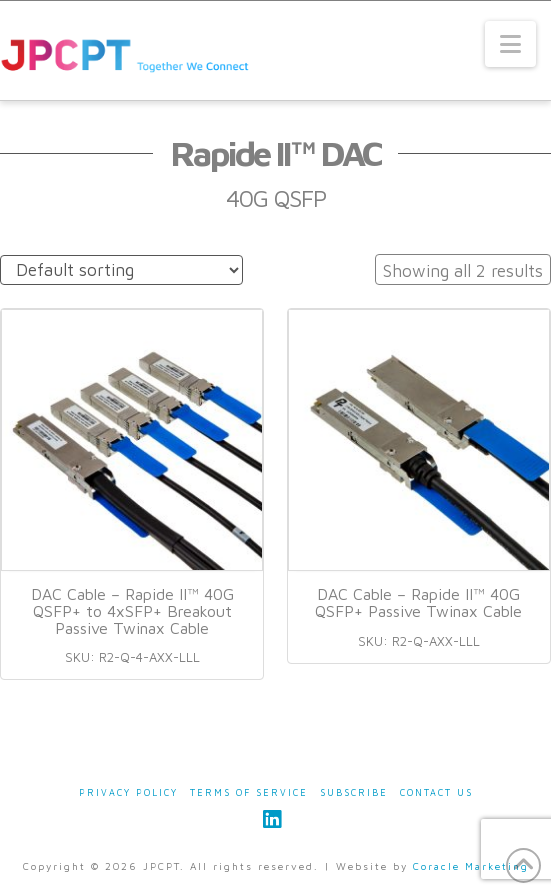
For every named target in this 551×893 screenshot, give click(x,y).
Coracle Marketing (471, 866)
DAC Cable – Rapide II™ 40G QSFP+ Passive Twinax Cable (418, 602)
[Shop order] (121, 270)
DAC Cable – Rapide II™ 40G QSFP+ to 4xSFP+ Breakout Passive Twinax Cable (132, 611)
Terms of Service (249, 792)
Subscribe (354, 792)
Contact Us (436, 792)
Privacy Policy (128, 792)
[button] (510, 44)
